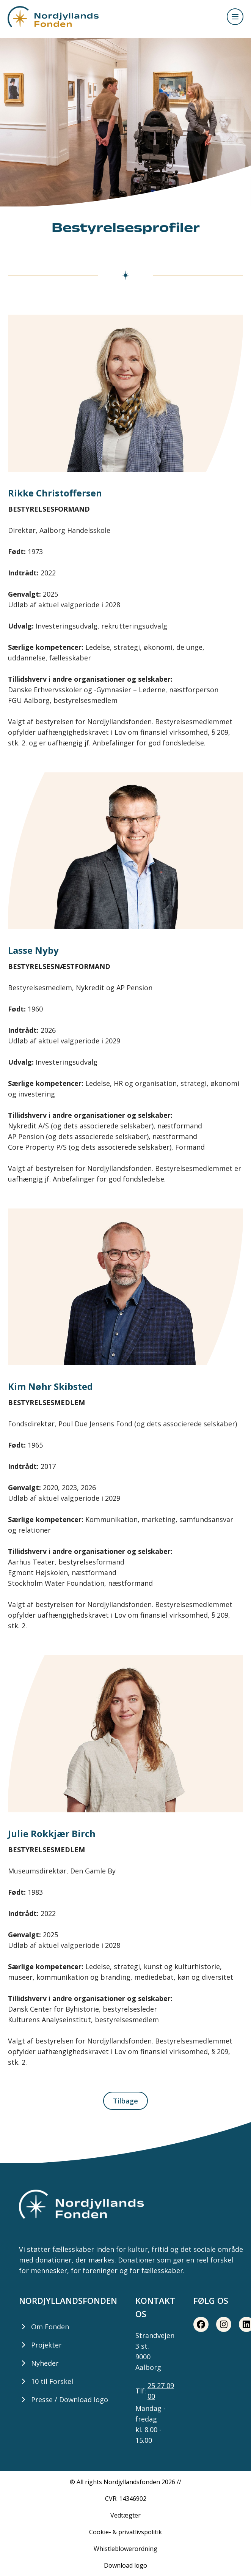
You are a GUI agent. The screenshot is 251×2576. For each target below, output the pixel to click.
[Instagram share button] (223, 2324)
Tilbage (125, 2100)
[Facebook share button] (201, 2324)
